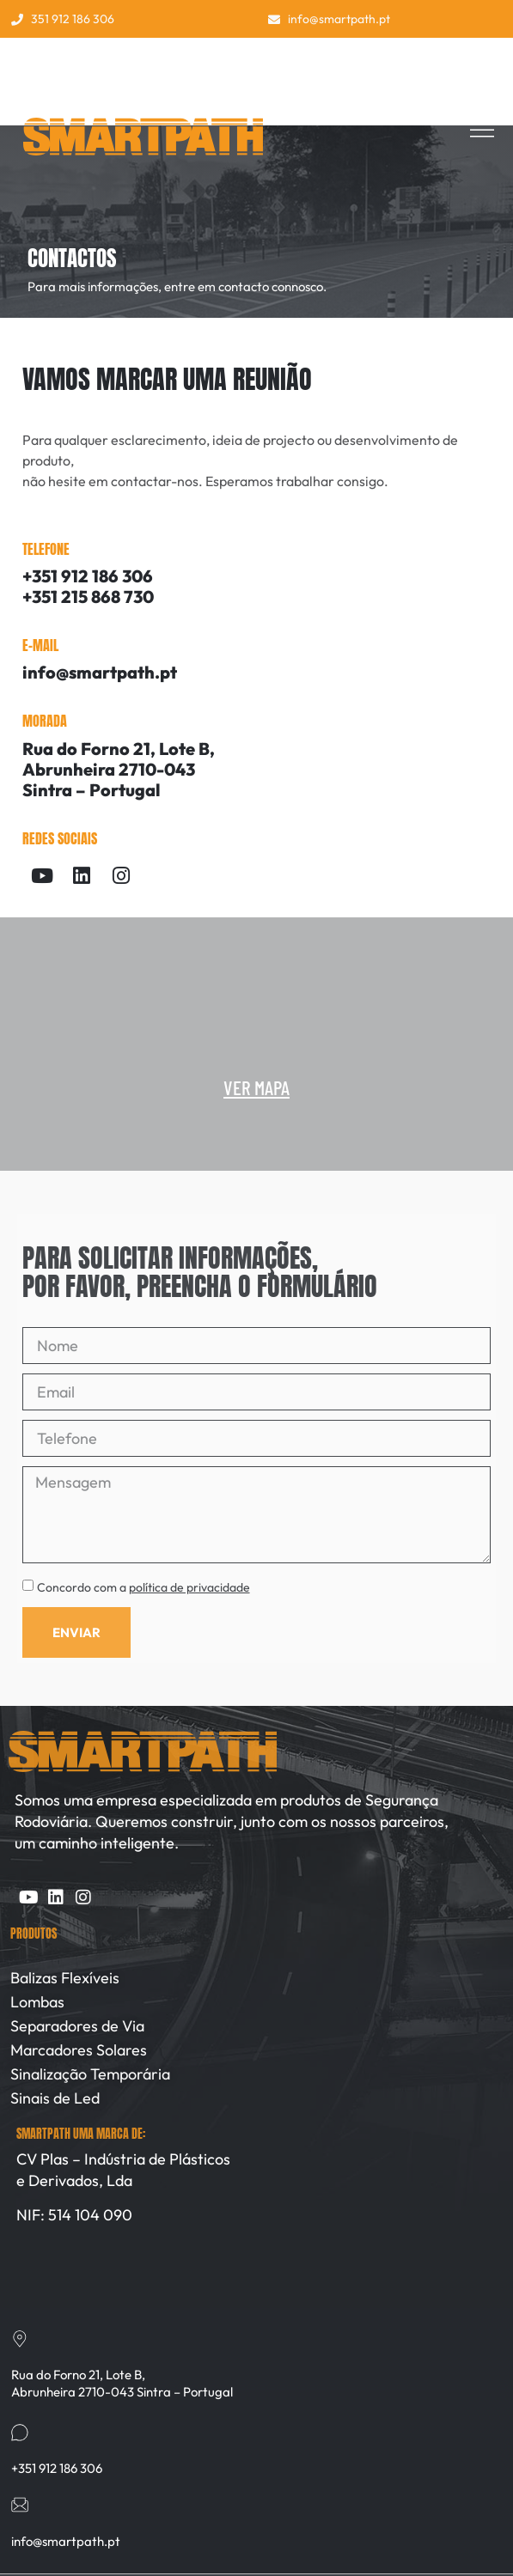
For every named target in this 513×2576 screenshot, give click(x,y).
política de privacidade (189, 1587)
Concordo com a (143, 1587)
